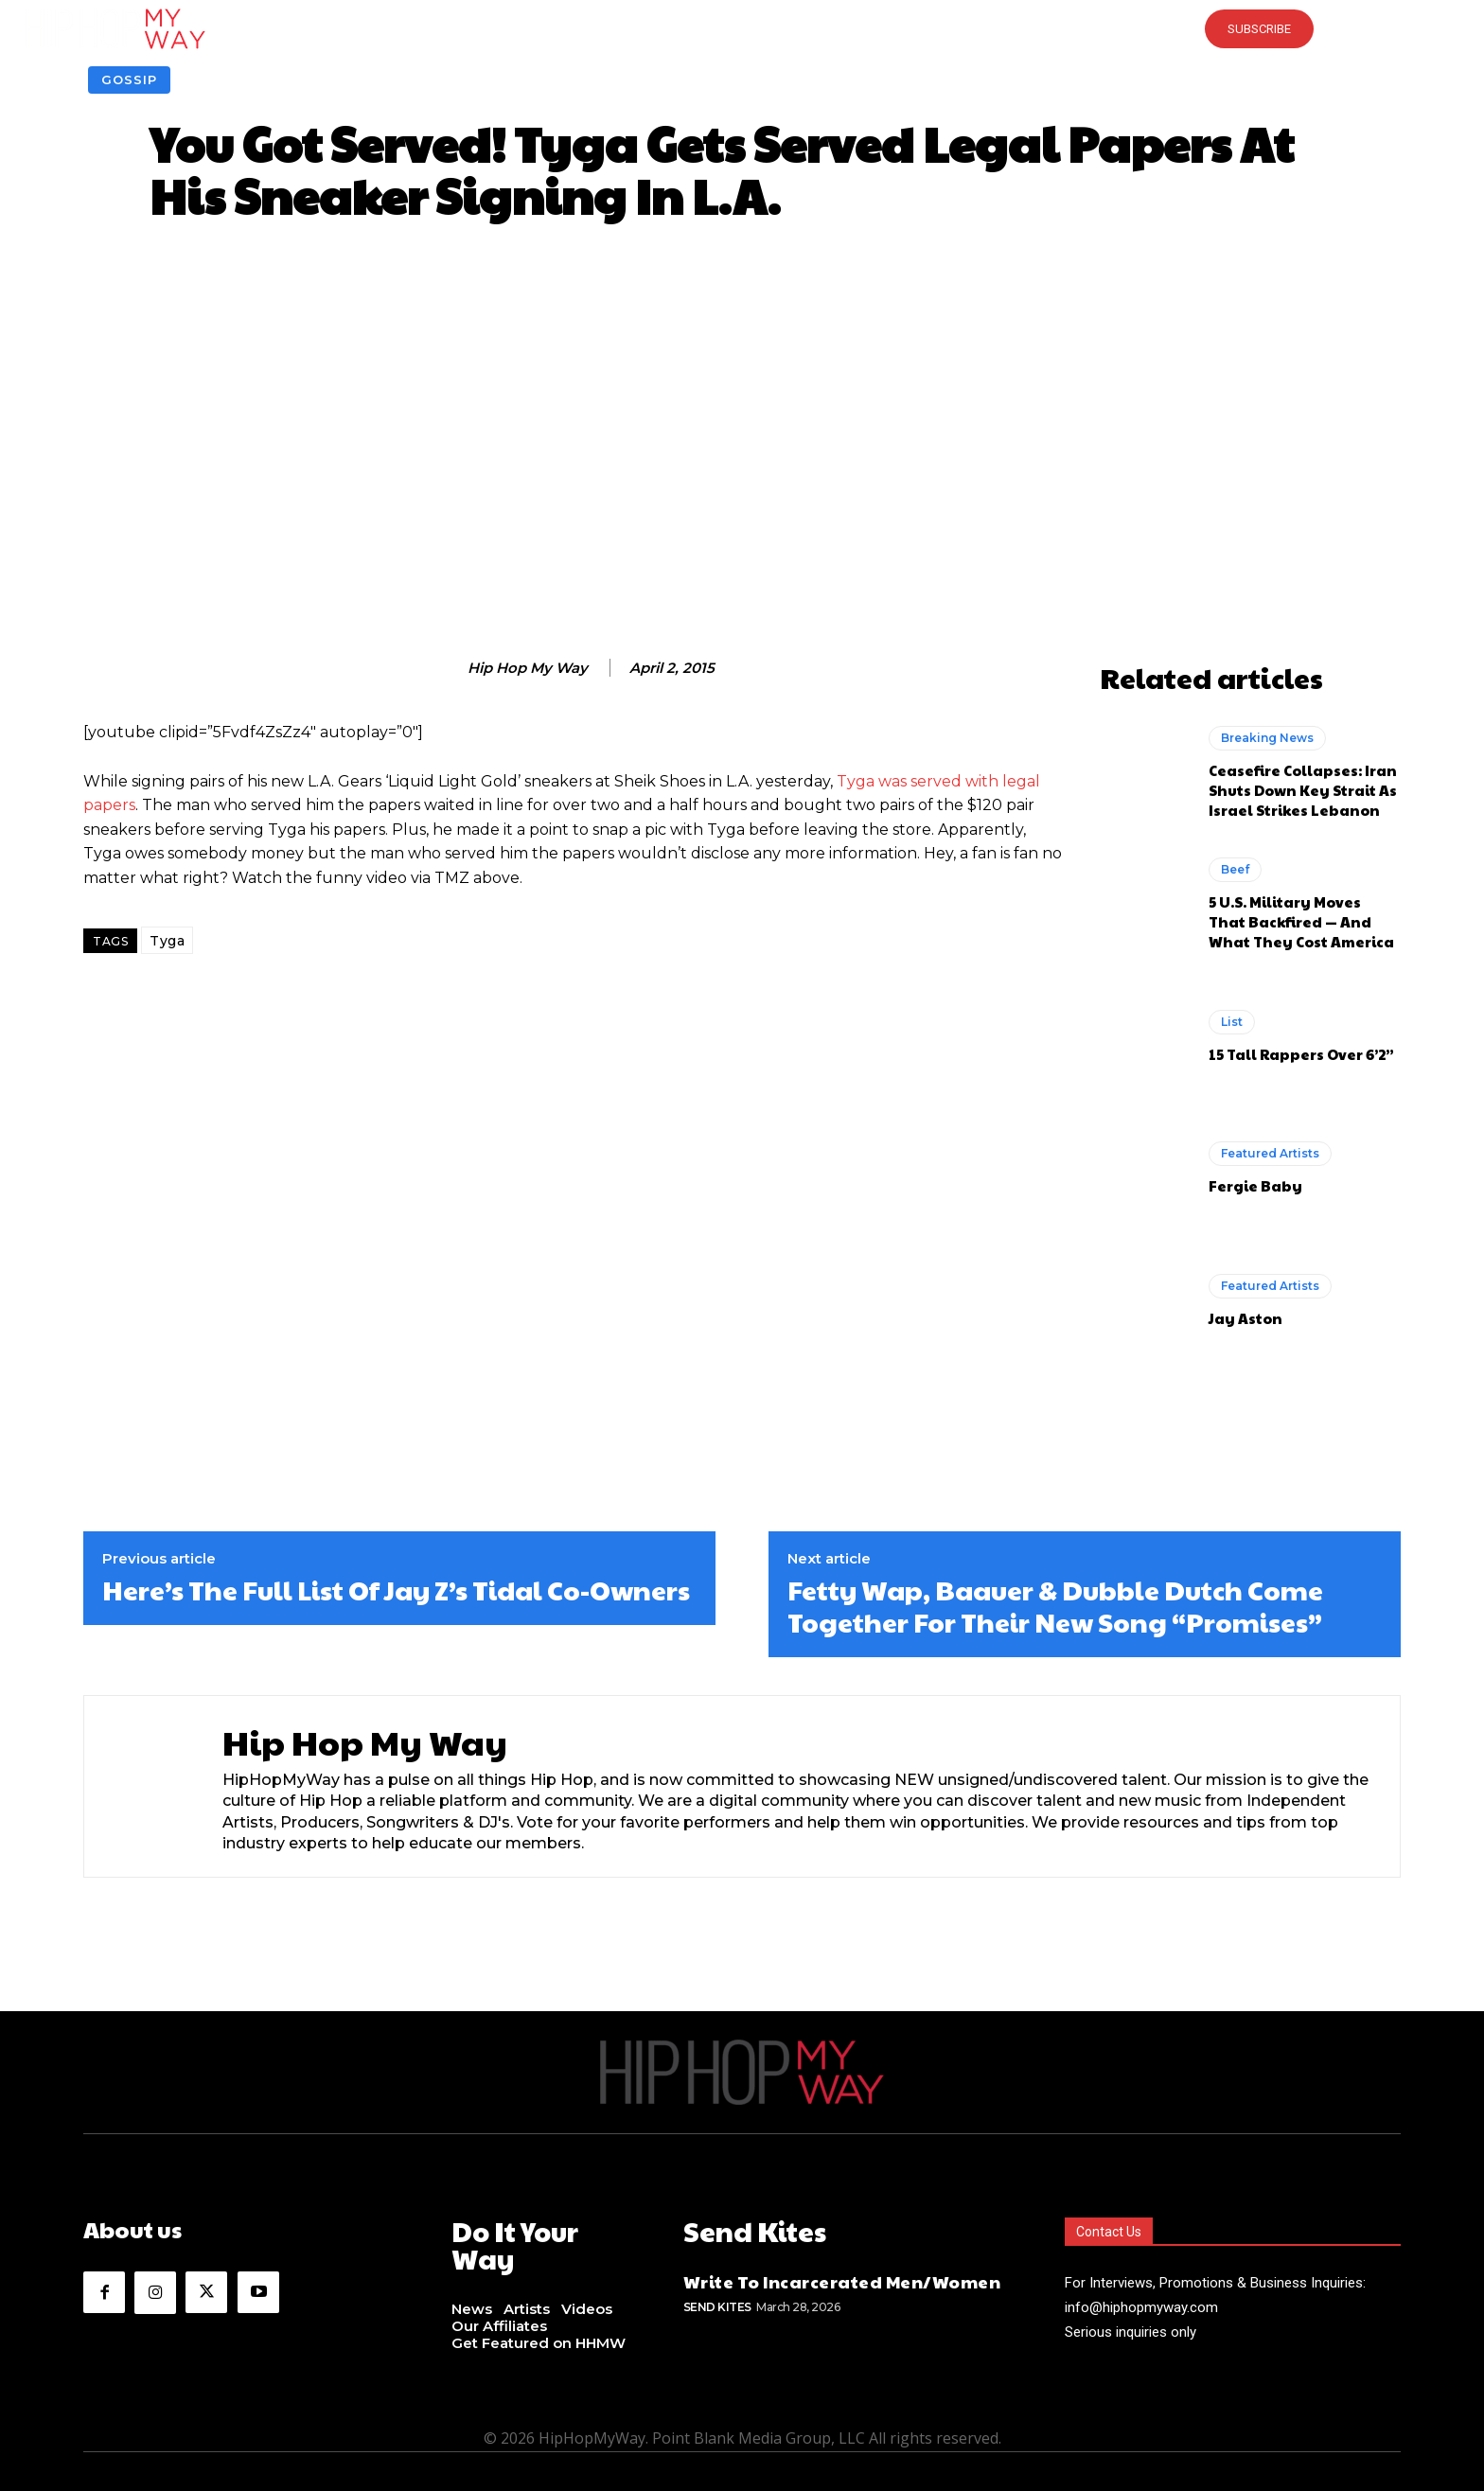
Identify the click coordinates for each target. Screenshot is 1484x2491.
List (1232, 1022)
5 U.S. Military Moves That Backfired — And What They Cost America (1301, 921)
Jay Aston (1245, 1318)
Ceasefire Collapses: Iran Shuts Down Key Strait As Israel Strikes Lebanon (1303, 790)
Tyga (167, 940)
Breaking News (1267, 738)
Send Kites (717, 2302)
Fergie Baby (1255, 1185)
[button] (742, 28)
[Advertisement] (742, 445)
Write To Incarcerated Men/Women (842, 2276)
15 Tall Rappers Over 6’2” (1301, 1054)
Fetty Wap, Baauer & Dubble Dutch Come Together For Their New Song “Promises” (1055, 1605)
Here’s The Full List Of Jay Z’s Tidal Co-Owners (396, 1590)
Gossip (129, 80)
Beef (1235, 869)
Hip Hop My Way (528, 668)
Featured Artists (1270, 1153)
